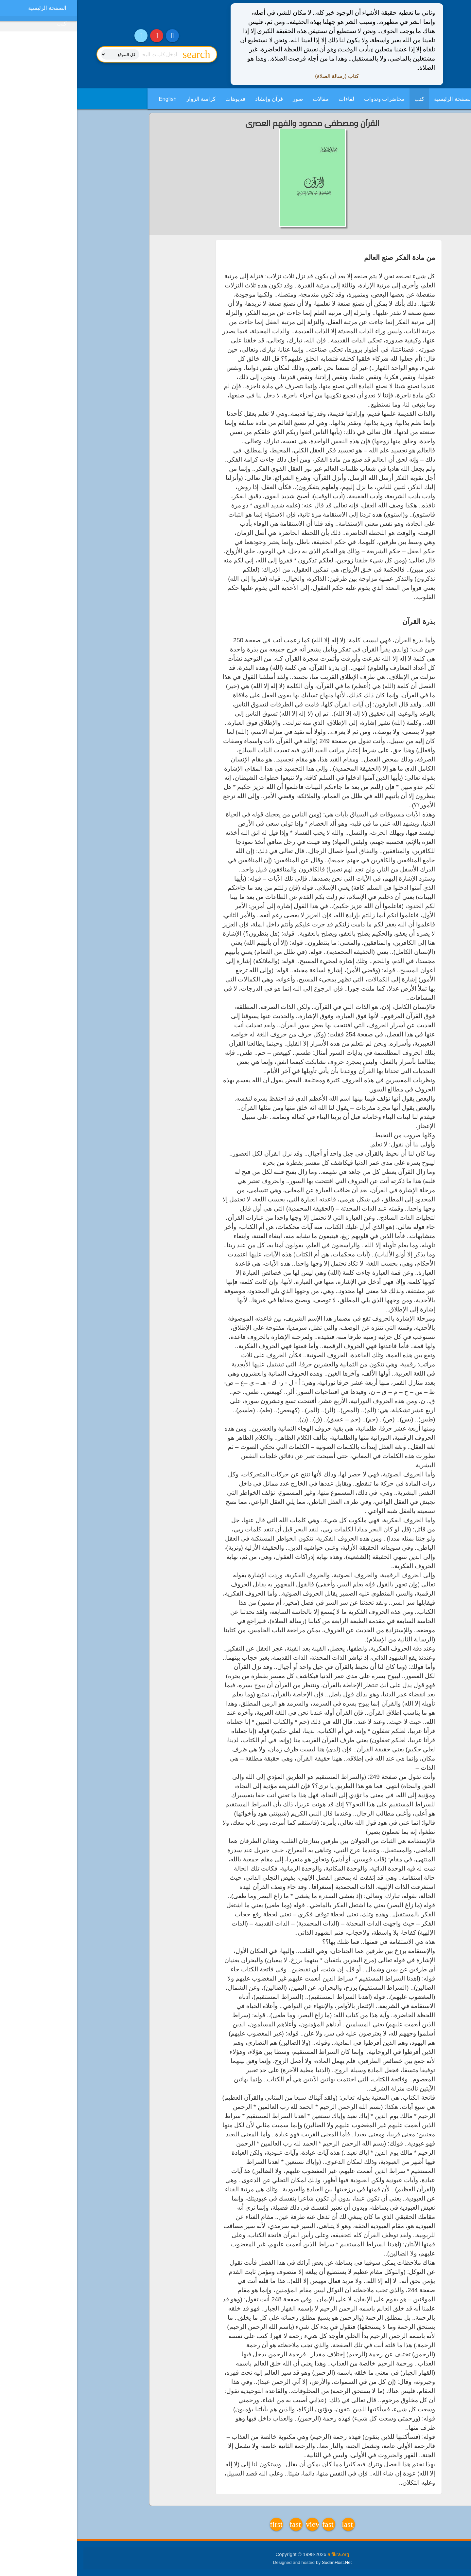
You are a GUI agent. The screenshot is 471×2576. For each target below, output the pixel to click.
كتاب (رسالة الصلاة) (260, 76)
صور (221, 99)
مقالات (244, 99)
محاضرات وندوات (307, 99)
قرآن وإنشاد (192, 99)
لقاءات (269, 99)
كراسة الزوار (124, 99)
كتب (342, 99)
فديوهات (158, 99)
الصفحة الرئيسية (376, 99)
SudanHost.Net (260, 2562)
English (91, 99)
